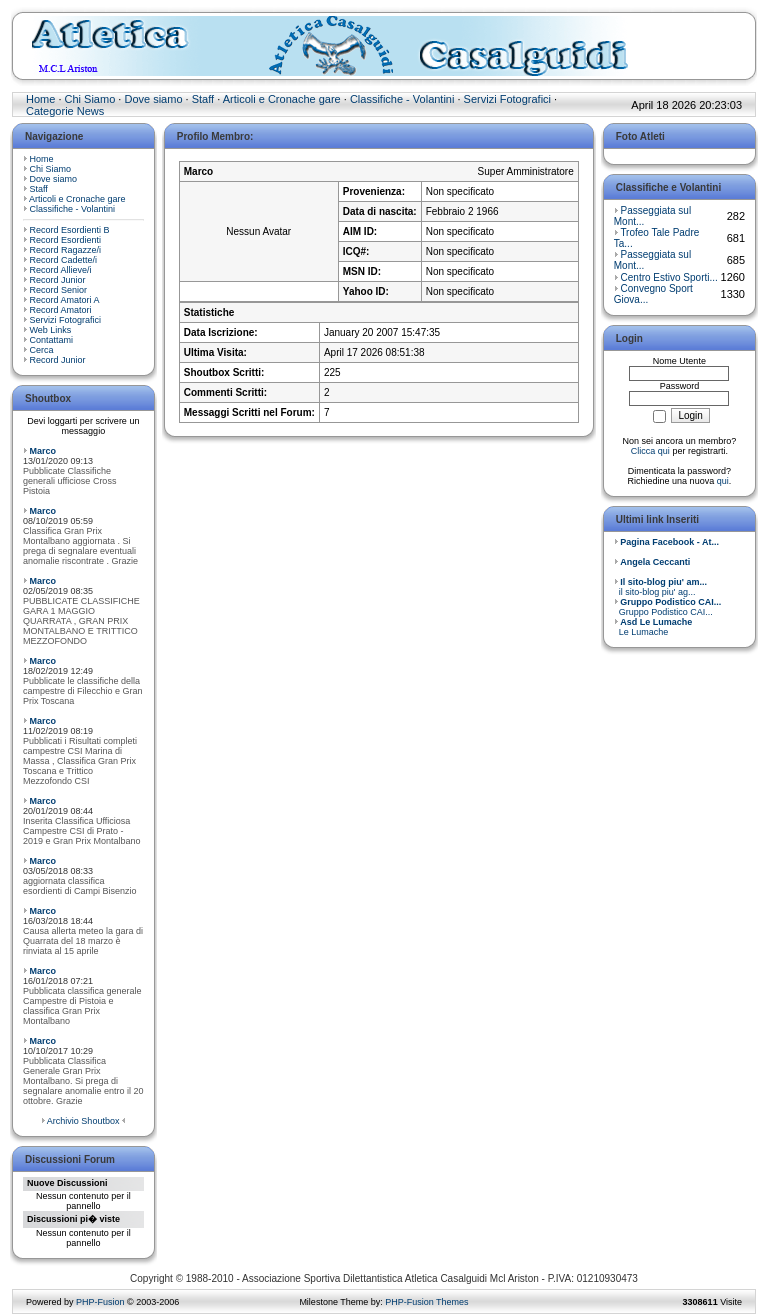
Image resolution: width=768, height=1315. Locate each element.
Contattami (52, 340)
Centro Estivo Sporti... (669, 277)
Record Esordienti (66, 240)
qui (723, 481)
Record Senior (59, 290)
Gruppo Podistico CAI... (668, 607)
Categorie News (65, 111)
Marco (43, 451)
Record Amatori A (65, 300)
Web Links (51, 330)
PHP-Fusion (100, 1302)
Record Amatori (61, 310)
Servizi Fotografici (507, 99)
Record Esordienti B (70, 230)
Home (40, 99)
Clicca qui (650, 451)
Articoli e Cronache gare (282, 99)
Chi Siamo (90, 99)
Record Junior (58, 280)
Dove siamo (153, 99)
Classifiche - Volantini (402, 99)
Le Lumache (653, 627)
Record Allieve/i (61, 270)
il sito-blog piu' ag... (660, 587)
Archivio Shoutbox (83, 1121)
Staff (203, 99)
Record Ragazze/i (66, 250)
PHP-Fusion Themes (426, 1302)
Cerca (42, 350)
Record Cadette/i (64, 260)
